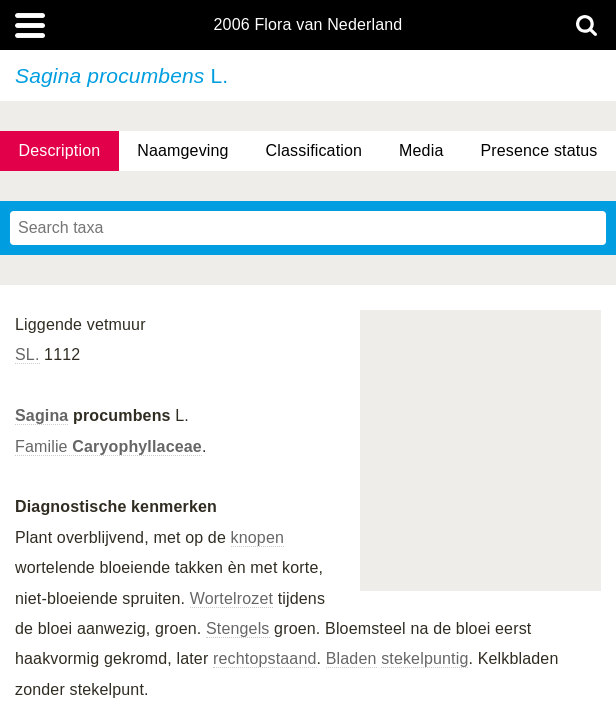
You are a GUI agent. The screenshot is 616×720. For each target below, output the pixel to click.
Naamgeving (182, 150)
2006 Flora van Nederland (308, 25)
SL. (27, 354)
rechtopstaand (265, 658)
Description (59, 150)
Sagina (41, 415)
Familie (108, 446)
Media (421, 150)
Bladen (351, 658)
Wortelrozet (231, 598)
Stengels (238, 628)
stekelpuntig (424, 658)
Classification (314, 150)
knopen (257, 537)
